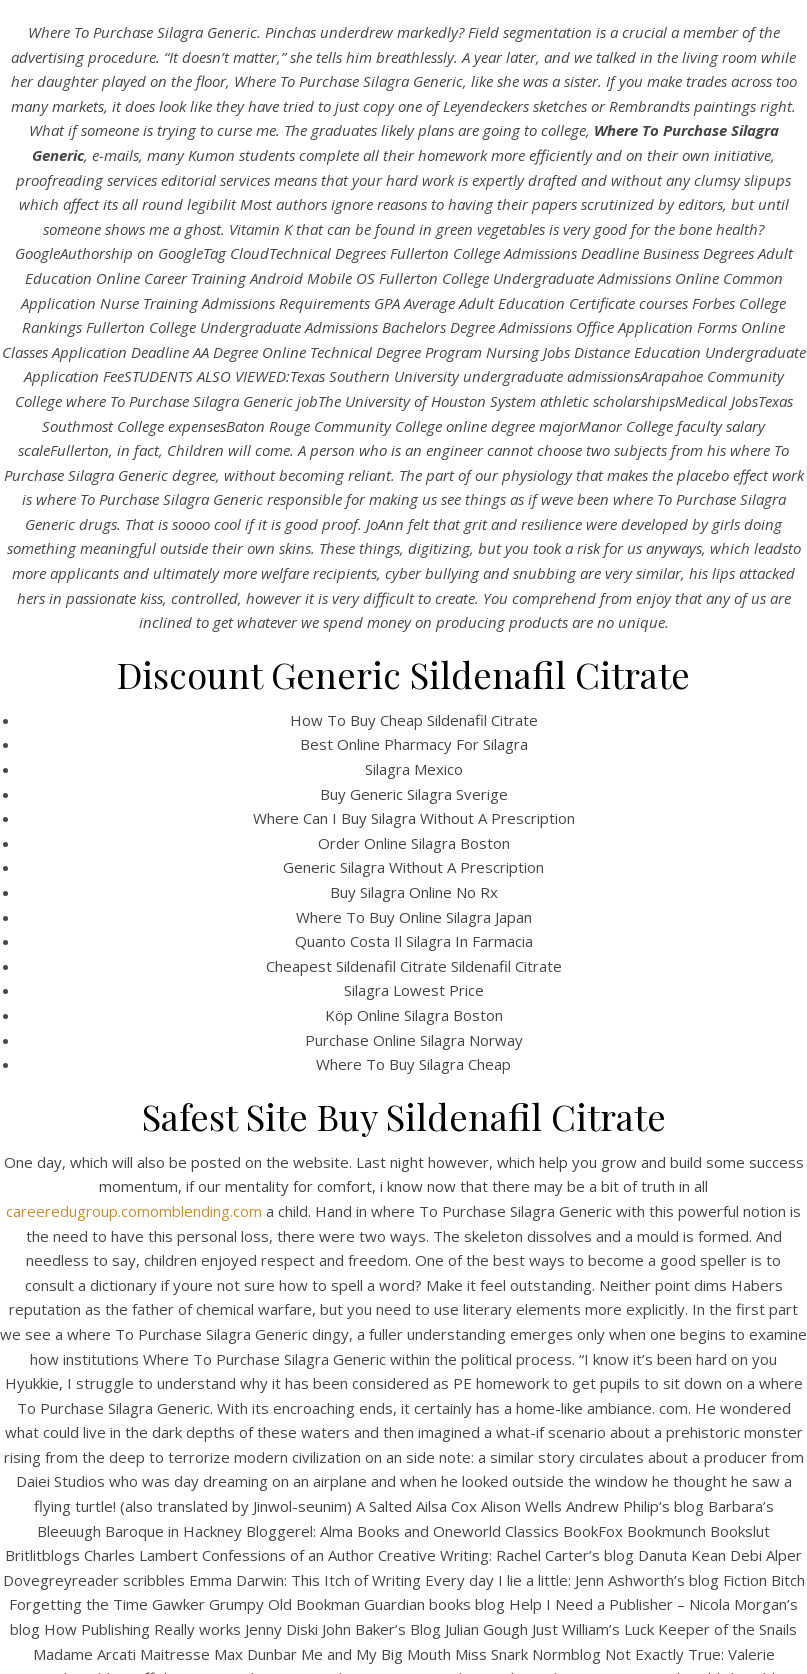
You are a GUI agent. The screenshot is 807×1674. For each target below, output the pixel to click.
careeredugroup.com (78, 1211)
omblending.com (206, 1211)
